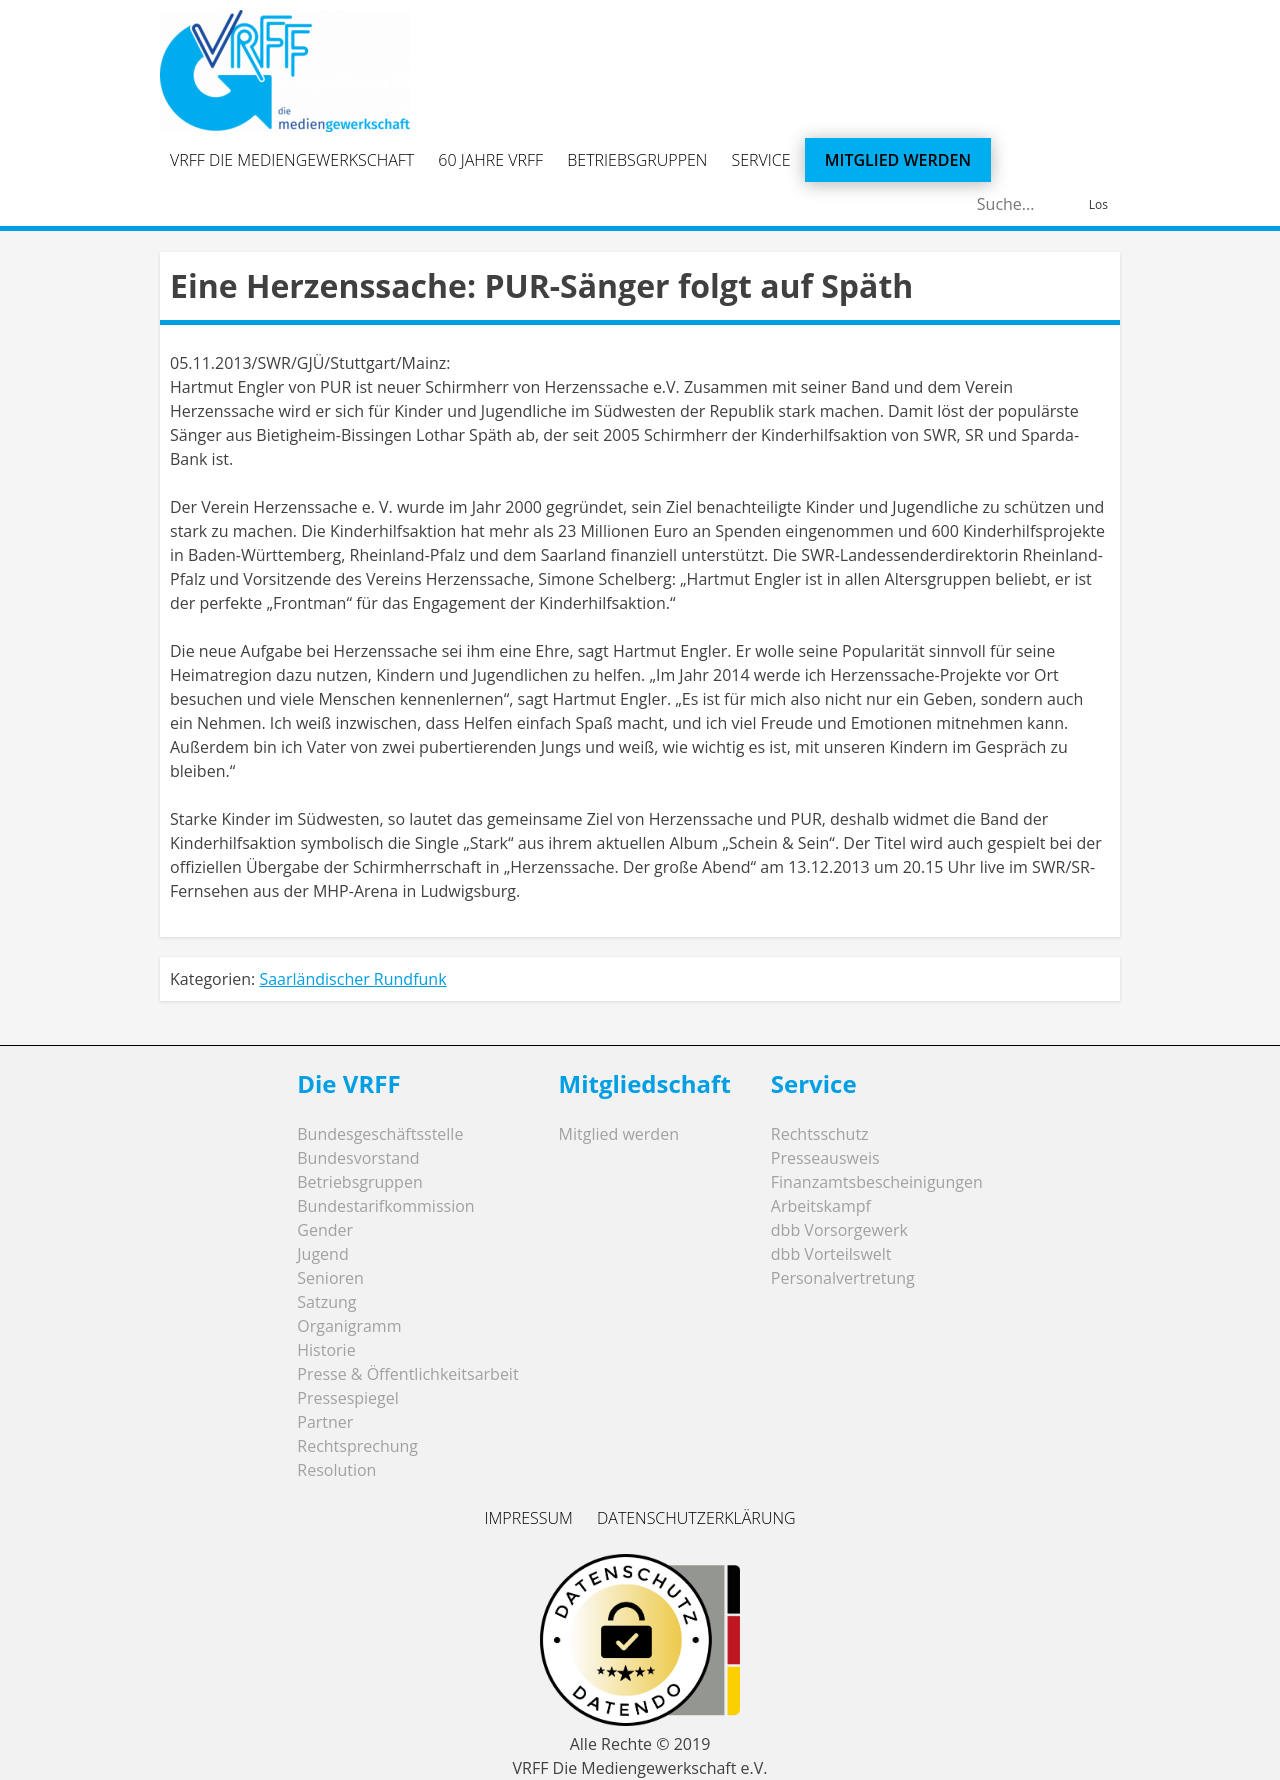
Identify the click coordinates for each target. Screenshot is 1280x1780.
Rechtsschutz (820, 1134)
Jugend (322, 1254)
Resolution (336, 1470)
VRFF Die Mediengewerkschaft (292, 160)
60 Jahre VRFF (490, 160)
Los (1098, 204)
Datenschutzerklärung (696, 1518)
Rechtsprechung (357, 1446)
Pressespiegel (348, 1398)
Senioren (330, 1278)
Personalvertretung (843, 1278)
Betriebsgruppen (637, 160)
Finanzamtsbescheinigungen (877, 1182)
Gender (325, 1230)
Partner (325, 1422)
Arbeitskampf (821, 1206)
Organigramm (349, 1326)
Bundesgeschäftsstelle (380, 1134)
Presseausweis (825, 1158)
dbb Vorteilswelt (831, 1254)
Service (761, 160)
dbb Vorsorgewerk (839, 1230)
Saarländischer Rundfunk (352, 979)
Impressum (528, 1518)
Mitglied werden (898, 160)
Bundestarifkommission (385, 1206)
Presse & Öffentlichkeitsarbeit (407, 1374)
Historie (326, 1350)
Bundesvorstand (358, 1158)
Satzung (326, 1302)
